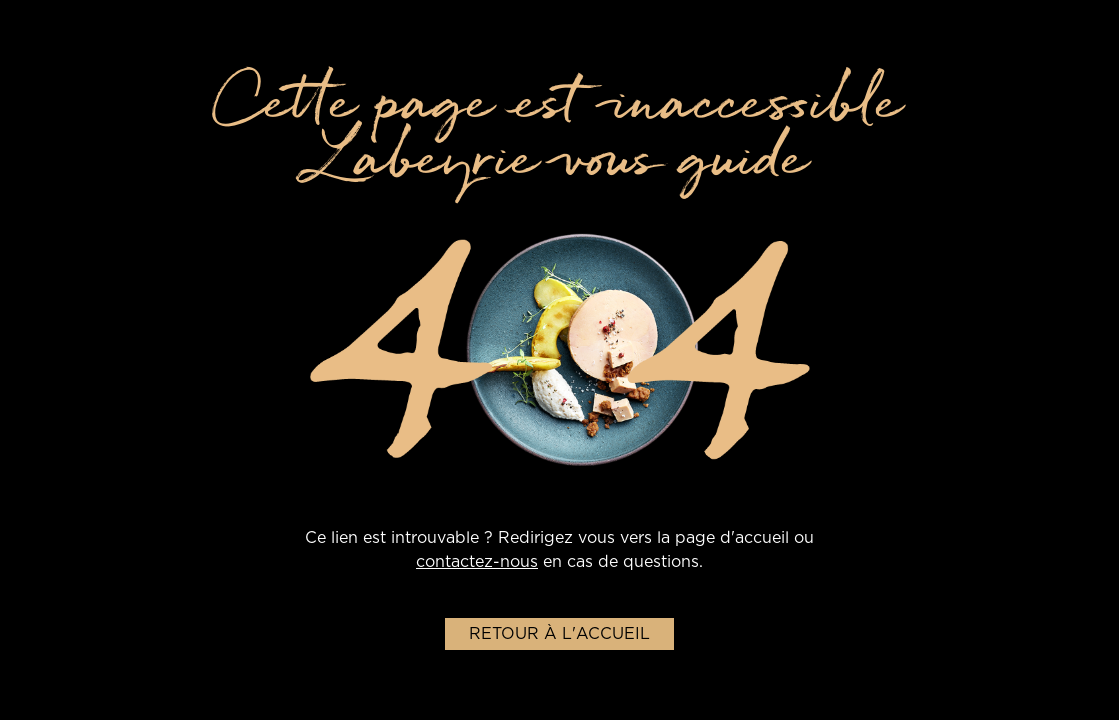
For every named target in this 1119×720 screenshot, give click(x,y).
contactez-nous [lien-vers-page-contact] (477, 562)
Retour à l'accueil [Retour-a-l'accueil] (559, 634)
